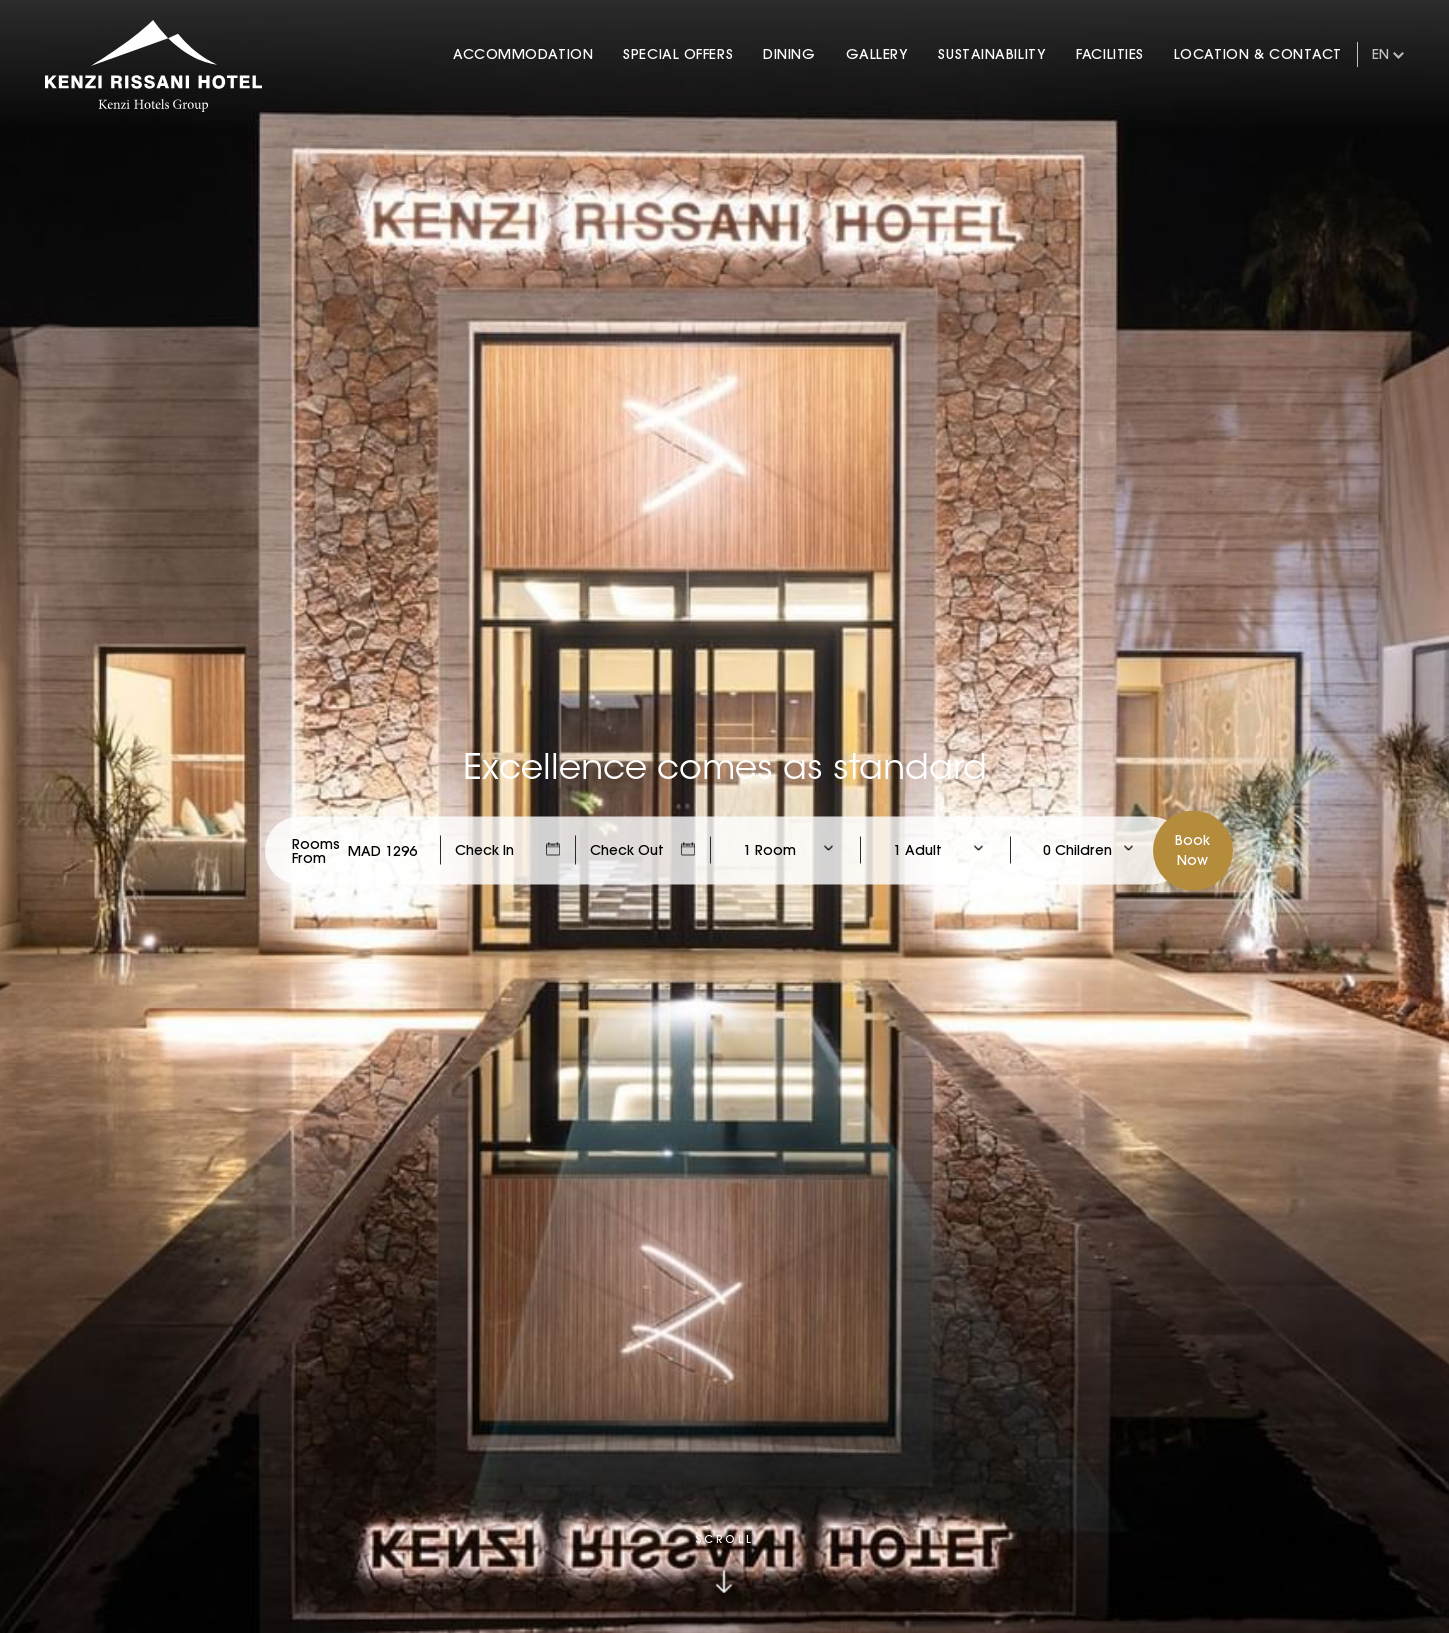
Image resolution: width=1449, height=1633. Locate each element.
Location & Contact (1258, 54)
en (1380, 54)
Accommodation (523, 54)
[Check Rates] (382, 850)
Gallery (877, 54)
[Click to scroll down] (725, 1563)
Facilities (1110, 54)
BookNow (1192, 849)
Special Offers (678, 54)
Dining (789, 54)
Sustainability (992, 54)
